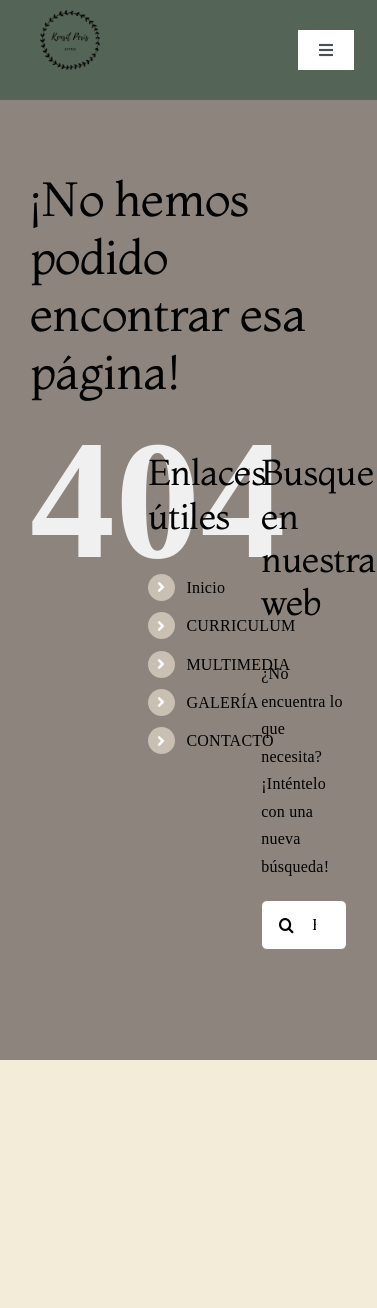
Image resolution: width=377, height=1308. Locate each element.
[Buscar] (286, 925)
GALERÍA (222, 702)
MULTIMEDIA (238, 664)
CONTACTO (229, 740)
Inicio (205, 587)
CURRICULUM (240, 625)
